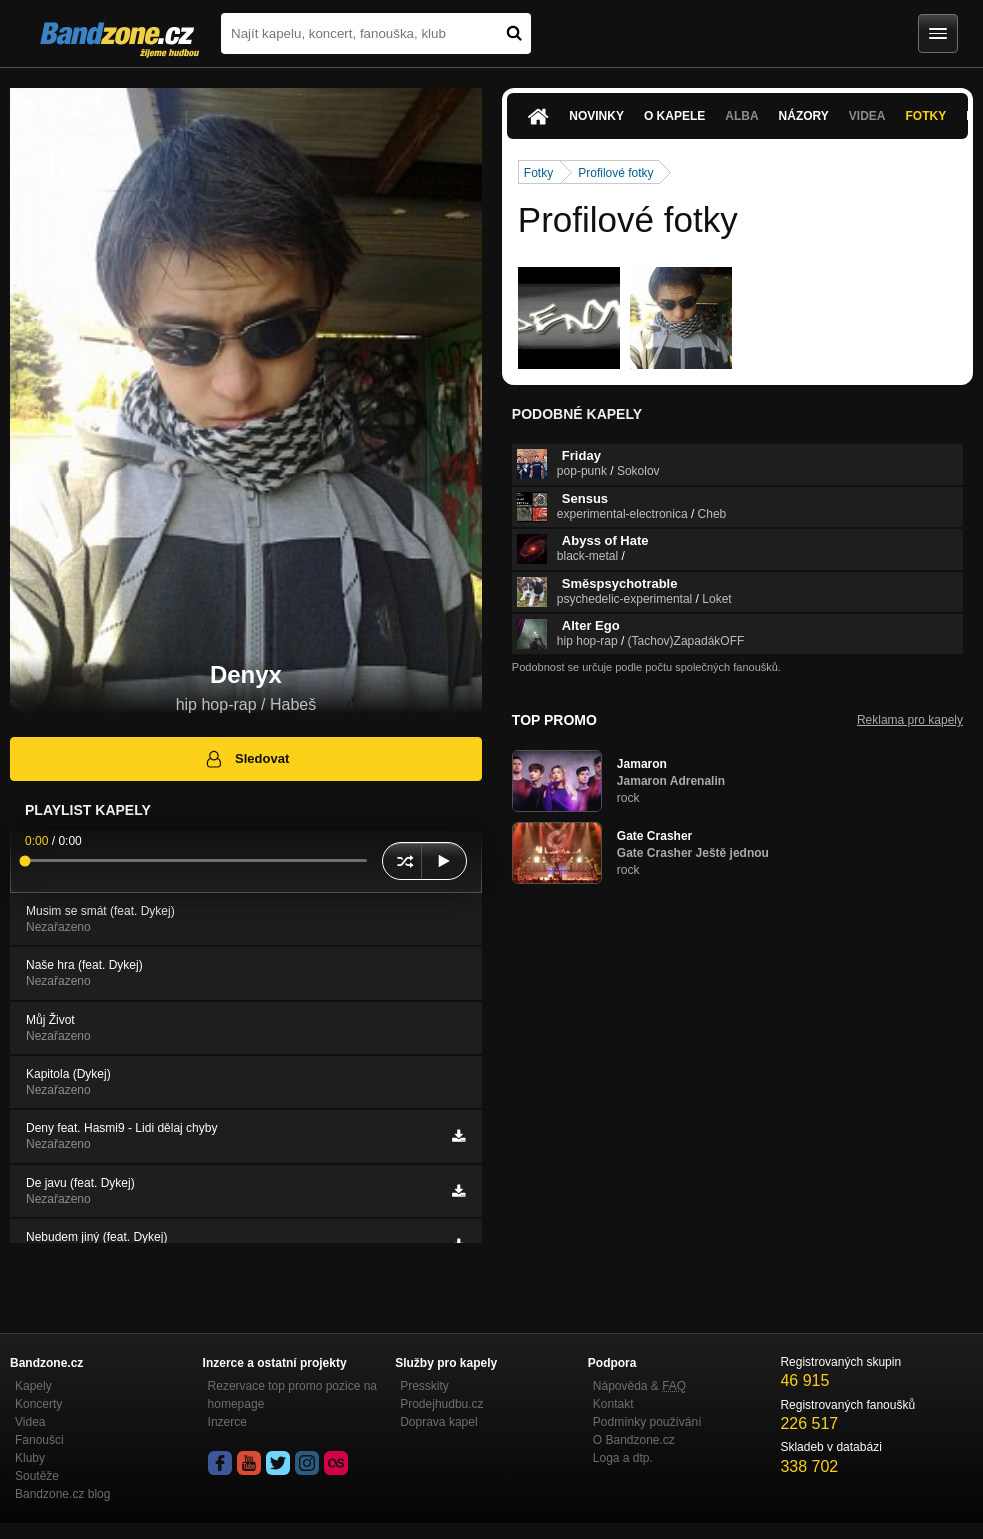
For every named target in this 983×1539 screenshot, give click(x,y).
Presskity (424, 1386)
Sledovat (246, 759)
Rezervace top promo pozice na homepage (292, 1395)
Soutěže (37, 1476)
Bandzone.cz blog (62, 1494)
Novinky (596, 116)
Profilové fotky (615, 173)
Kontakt (613, 1404)
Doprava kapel (438, 1422)
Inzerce (227, 1422)
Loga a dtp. (623, 1458)
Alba (741, 116)
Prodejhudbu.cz (441, 1404)
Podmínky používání (647, 1422)
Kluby (30, 1458)
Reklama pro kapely (910, 720)
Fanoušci (39, 1440)
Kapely (33, 1386)
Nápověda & (639, 1386)
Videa (867, 116)
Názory (804, 116)
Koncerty (38, 1404)
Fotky (926, 116)
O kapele (674, 116)
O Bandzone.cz (634, 1440)
